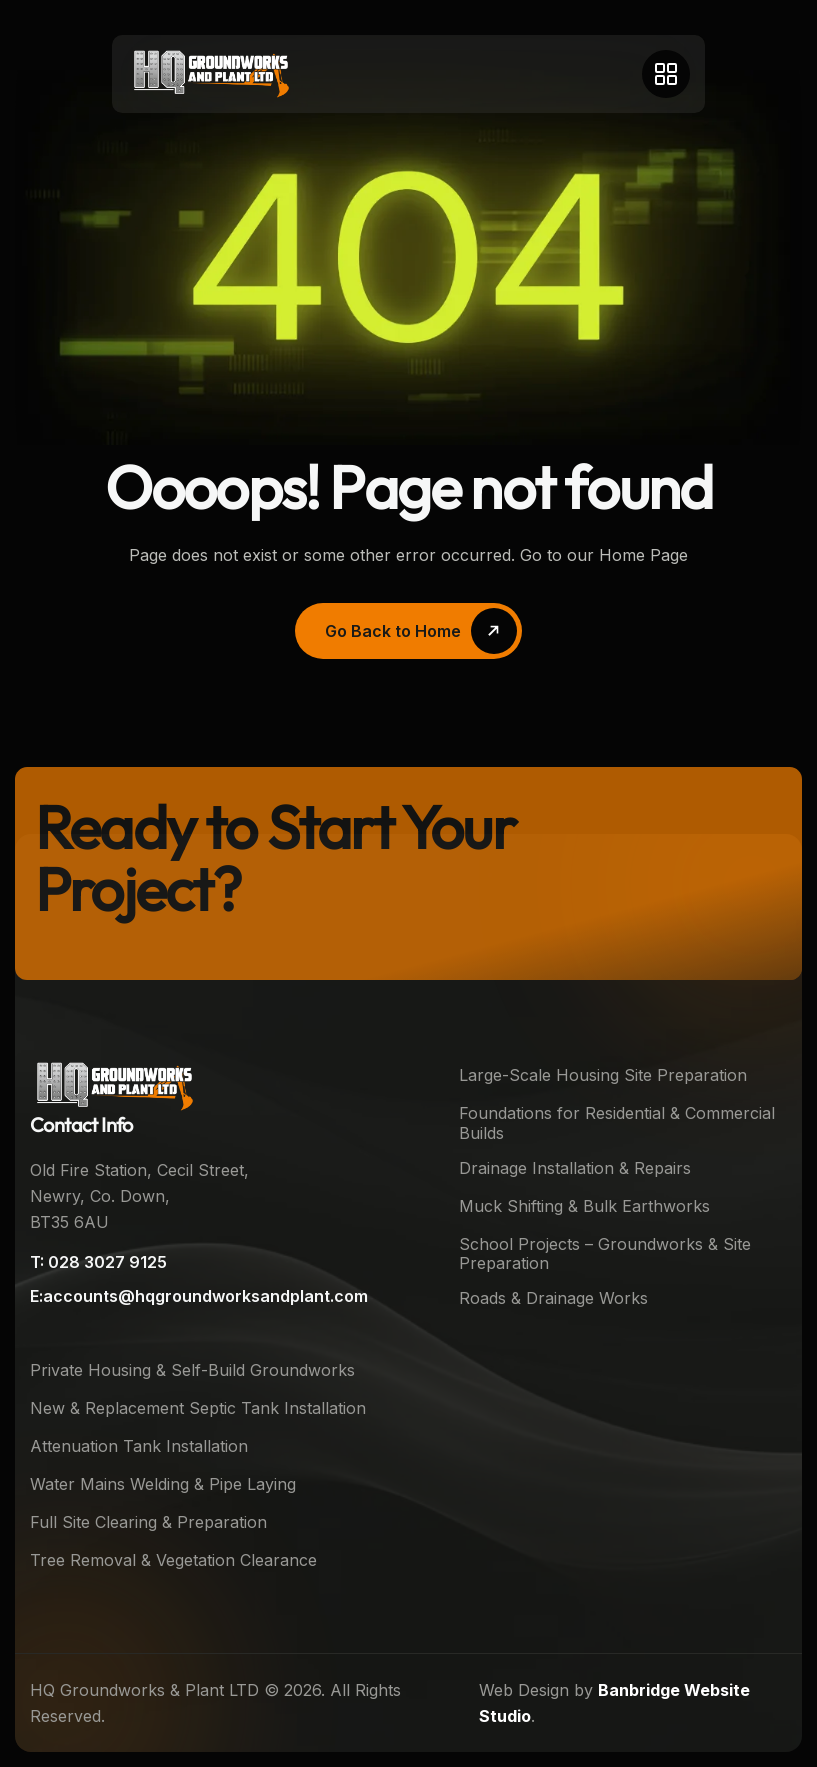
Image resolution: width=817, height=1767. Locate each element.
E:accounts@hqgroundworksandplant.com (199, 1296)
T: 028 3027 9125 (98, 1262)
